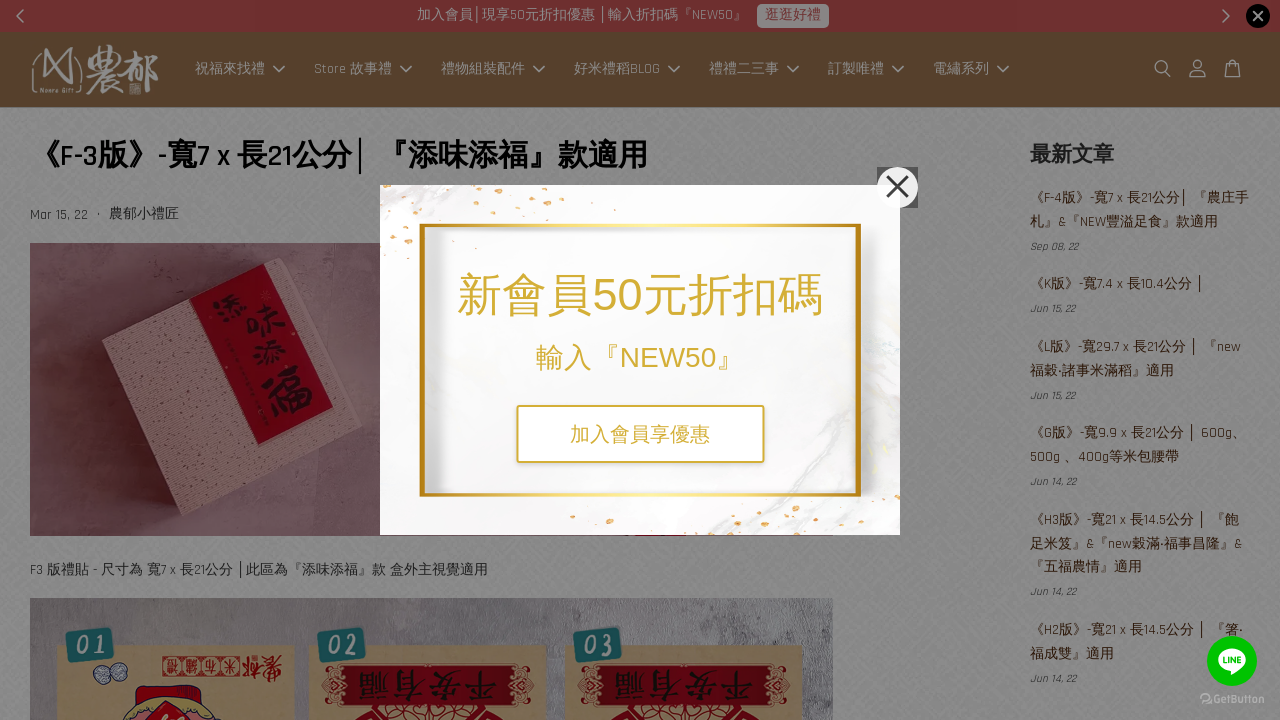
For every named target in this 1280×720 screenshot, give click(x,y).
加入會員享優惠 (640, 434)
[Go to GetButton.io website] (1232, 699)
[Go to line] (1232, 661)
